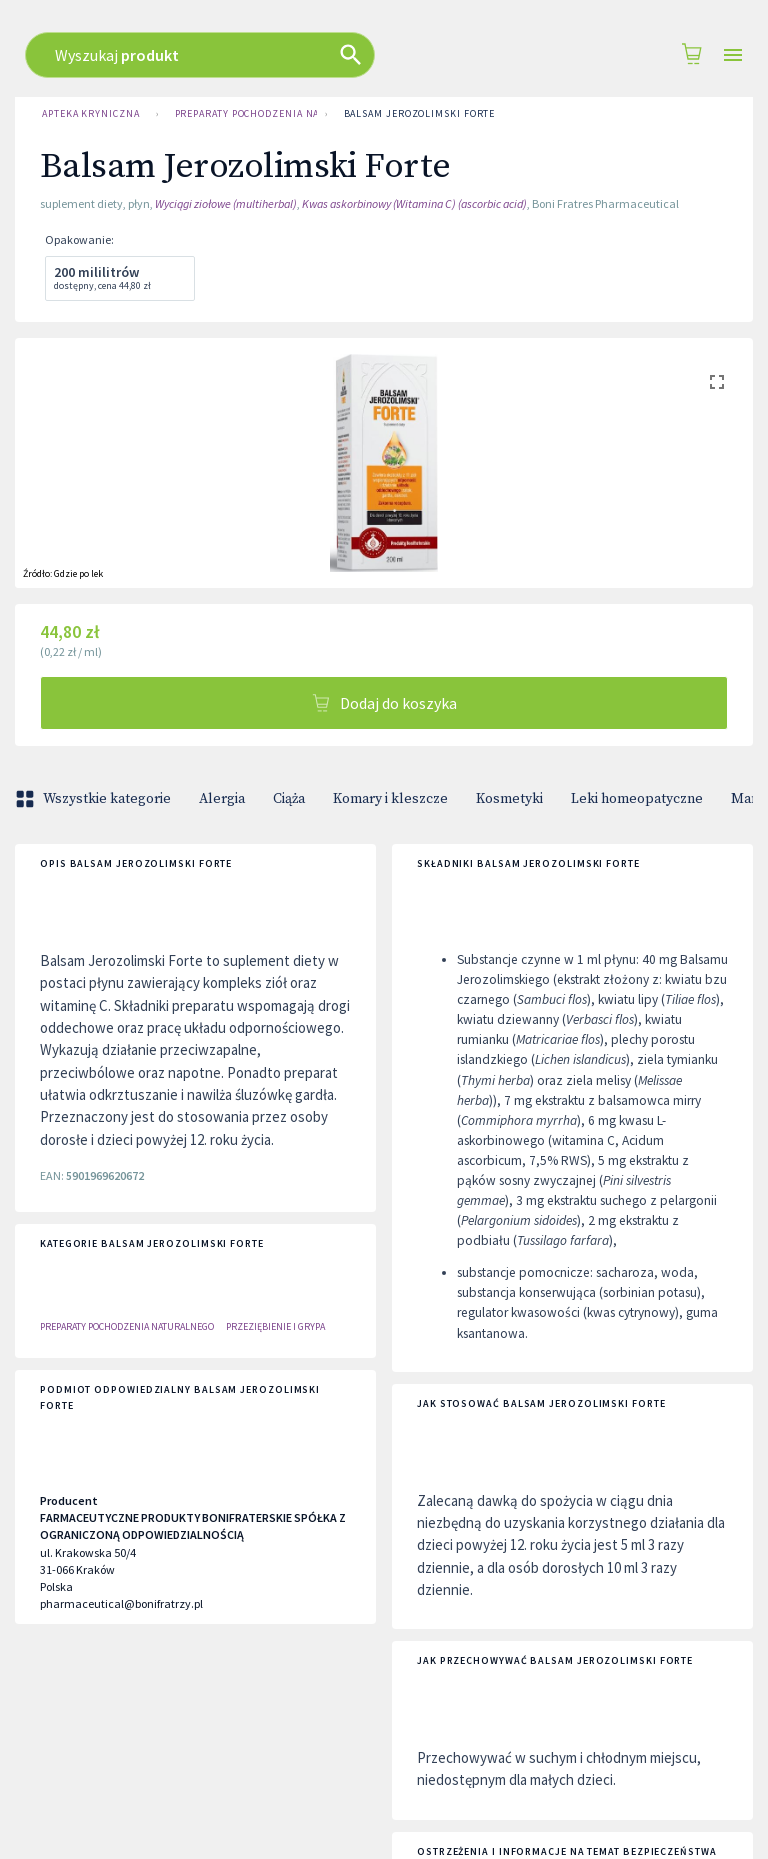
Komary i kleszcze (390, 799)
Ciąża (289, 799)
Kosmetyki (509, 799)
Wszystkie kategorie (95, 799)
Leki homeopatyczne (637, 799)
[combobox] (359, 55)
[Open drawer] (733, 55)
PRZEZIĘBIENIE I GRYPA (275, 1326)
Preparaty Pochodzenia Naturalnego (242, 114)
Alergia (222, 799)
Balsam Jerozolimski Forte (420, 114)
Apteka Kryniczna (91, 114)
